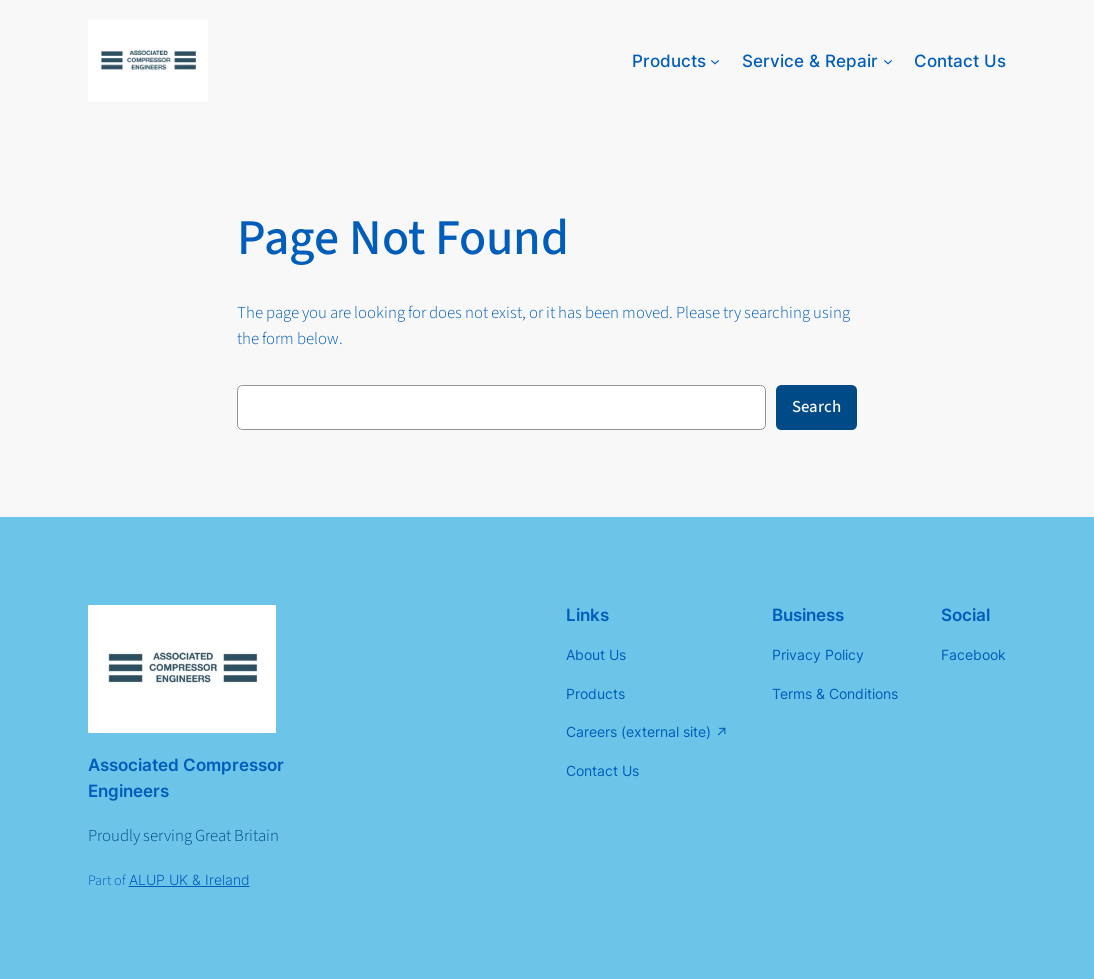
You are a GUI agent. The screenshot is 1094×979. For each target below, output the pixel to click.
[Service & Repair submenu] (888, 61)
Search (816, 407)
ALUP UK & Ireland (189, 879)
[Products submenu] (715, 61)
